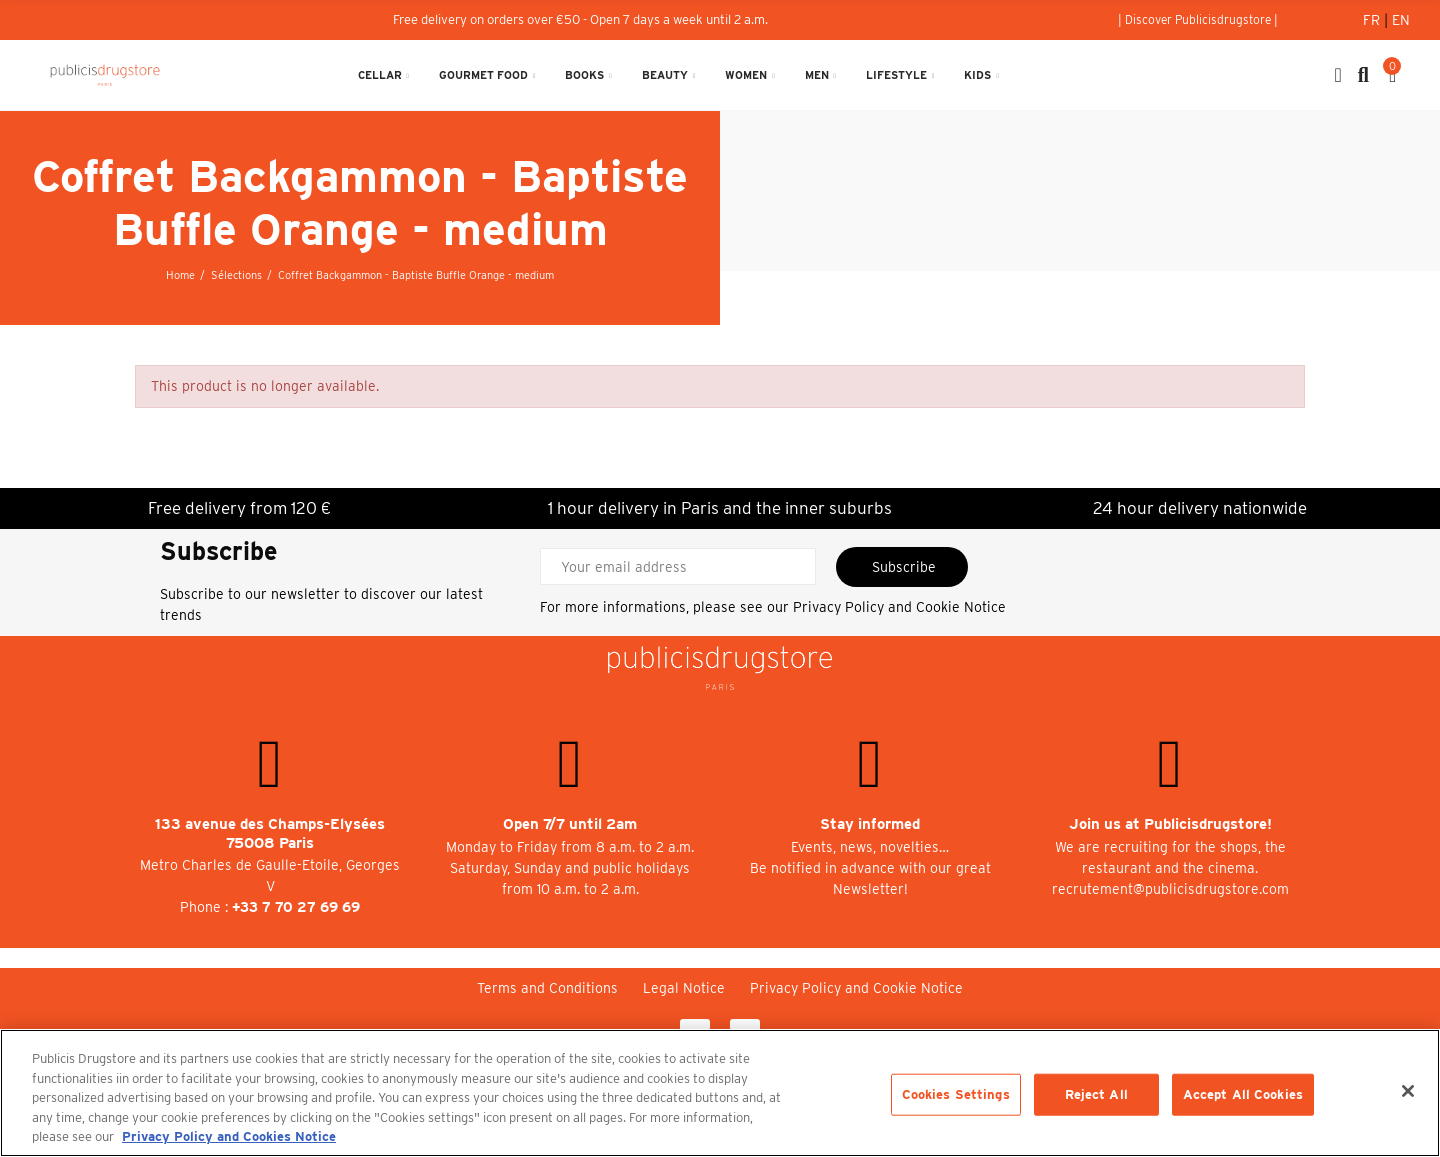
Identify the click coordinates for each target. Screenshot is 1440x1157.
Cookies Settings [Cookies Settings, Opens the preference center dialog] (956, 1094)
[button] (1198, 20)
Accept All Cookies (1243, 1094)
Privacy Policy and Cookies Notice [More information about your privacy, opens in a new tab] (229, 1136)
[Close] (1408, 1091)
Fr (1373, 20)
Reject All (1096, 1094)
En (1401, 20)
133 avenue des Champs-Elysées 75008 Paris (270, 833)
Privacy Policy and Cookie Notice (899, 607)
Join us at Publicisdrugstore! (1170, 824)
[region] (720, 1093)
